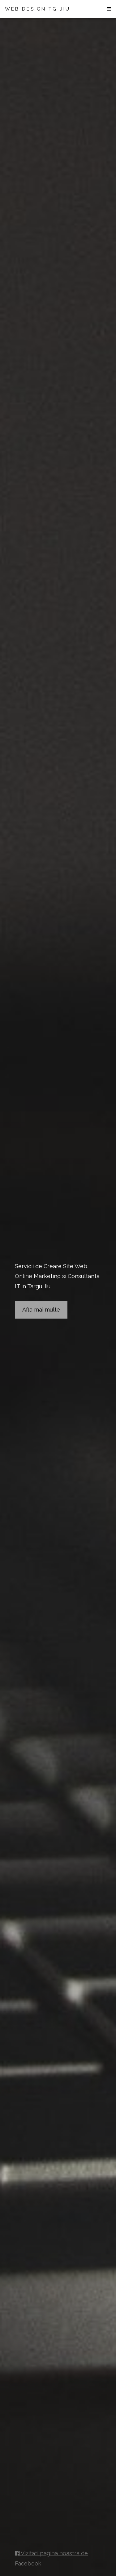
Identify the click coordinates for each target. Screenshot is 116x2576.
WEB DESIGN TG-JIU (37, 9)
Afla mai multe (41, 1309)
